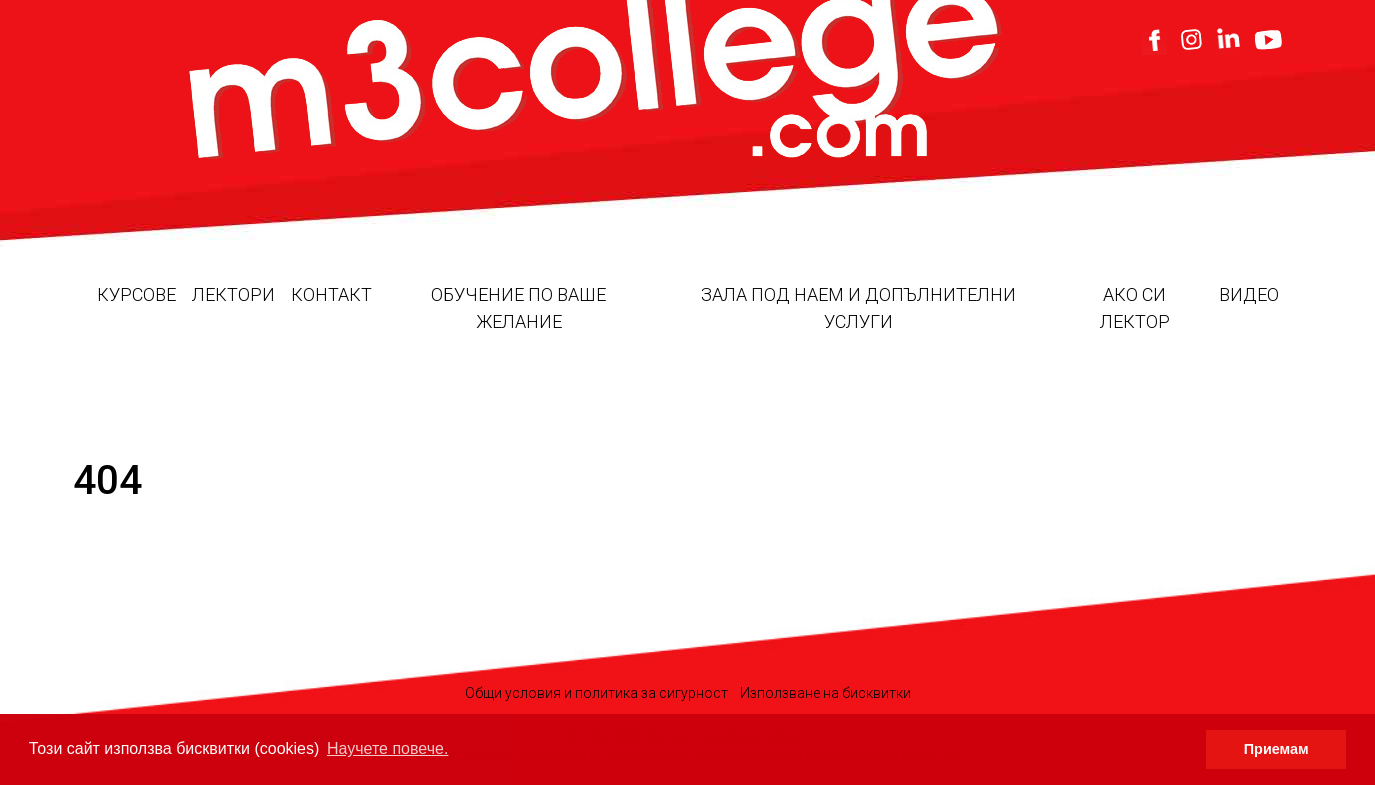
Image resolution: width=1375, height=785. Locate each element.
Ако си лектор (1135, 308)
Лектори (233, 294)
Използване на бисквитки (825, 693)
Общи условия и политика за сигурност (596, 693)
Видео (1249, 294)
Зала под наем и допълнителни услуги (858, 308)
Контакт (331, 294)
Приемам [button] (1276, 749)
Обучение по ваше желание (518, 308)
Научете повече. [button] (387, 748)
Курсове (136, 294)
